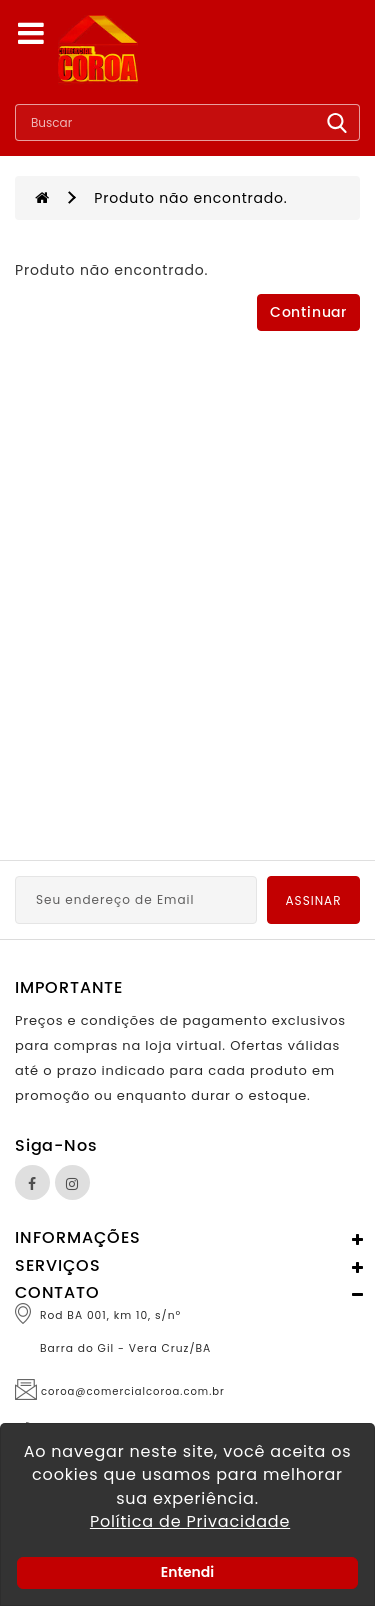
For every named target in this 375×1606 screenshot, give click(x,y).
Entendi (187, 1572)
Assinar (314, 900)
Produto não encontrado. (190, 198)
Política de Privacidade (190, 1521)
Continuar (308, 312)
